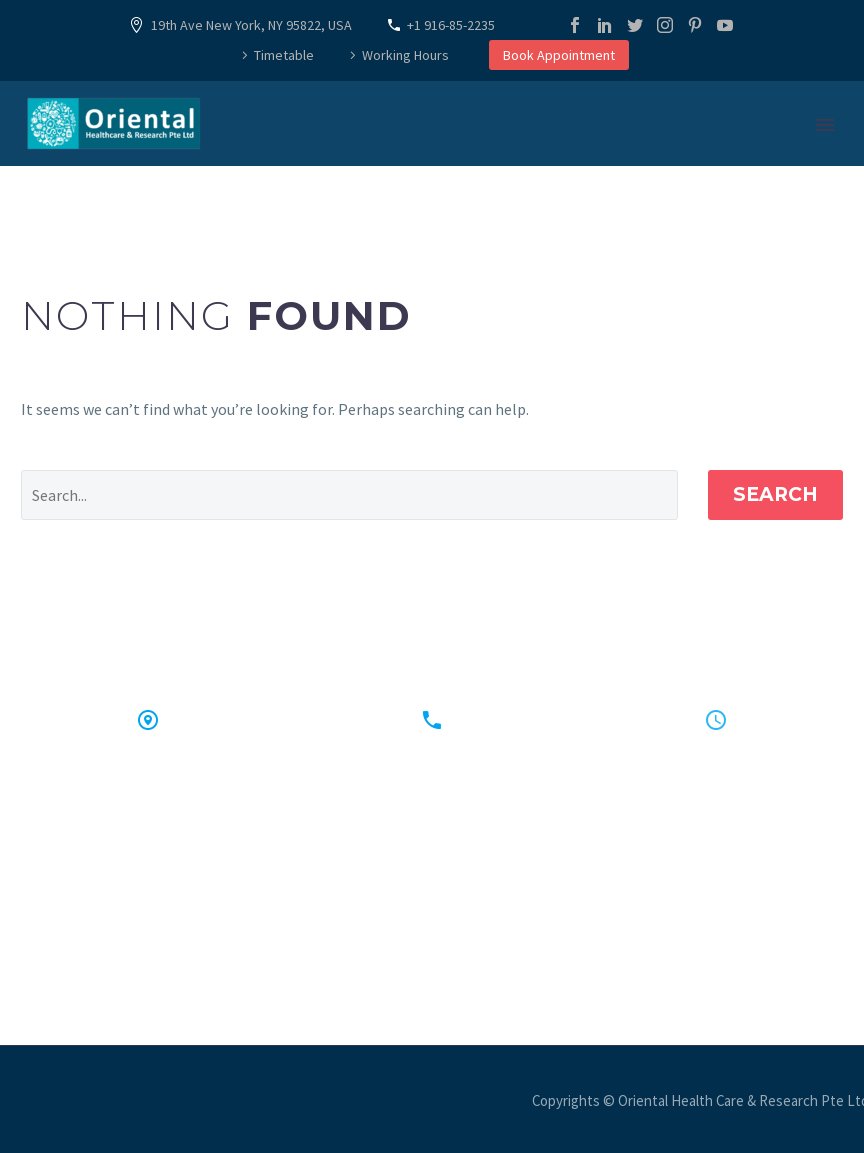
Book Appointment (559, 55)
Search (775, 494)
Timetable (284, 55)
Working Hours (405, 55)
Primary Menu (825, 125)
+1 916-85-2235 (451, 25)
